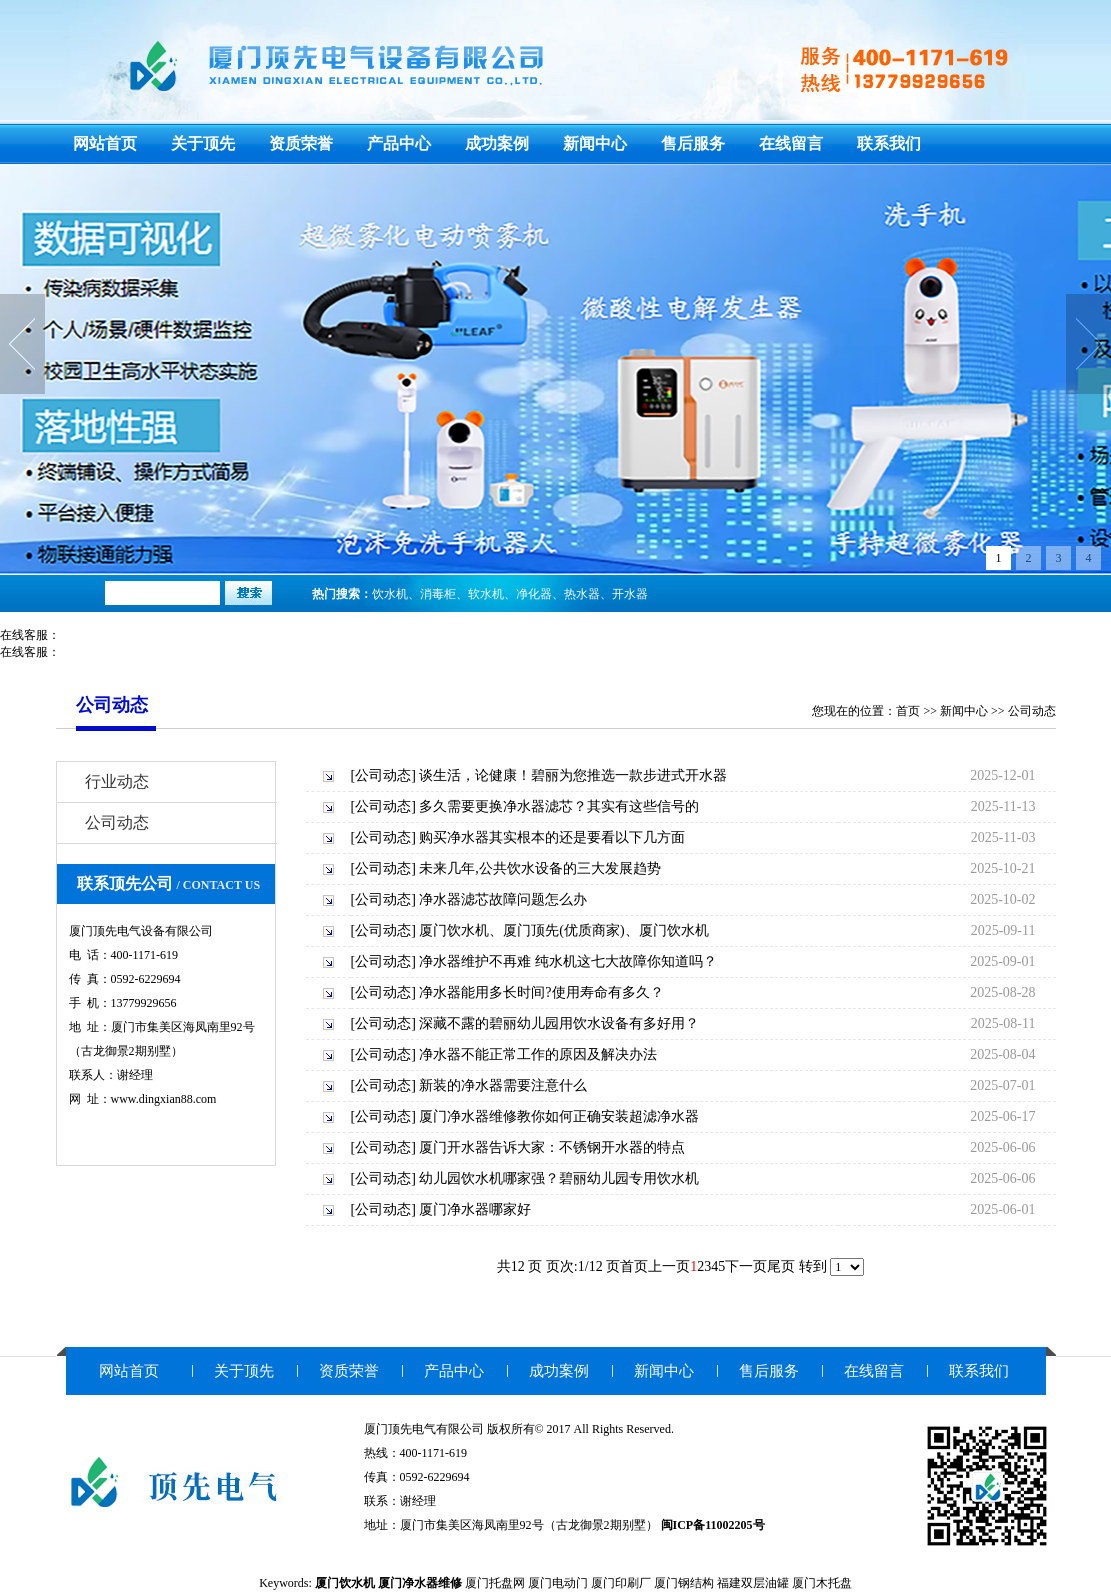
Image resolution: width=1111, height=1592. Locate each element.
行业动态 (117, 781)
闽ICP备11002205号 (713, 1525)
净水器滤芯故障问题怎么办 (503, 899)
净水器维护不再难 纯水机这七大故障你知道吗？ (568, 961)
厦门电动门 (558, 1583)
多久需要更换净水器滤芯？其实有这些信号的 (559, 806)
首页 (908, 711)
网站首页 (105, 143)
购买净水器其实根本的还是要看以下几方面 (552, 837)
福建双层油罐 (753, 1583)
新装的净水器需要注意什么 (503, 1085)
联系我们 (889, 143)
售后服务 (693, 143)
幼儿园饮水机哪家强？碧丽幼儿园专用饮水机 (559, 1178)
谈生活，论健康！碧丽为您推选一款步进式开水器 (573, 775)
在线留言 (791, 143)
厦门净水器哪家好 (475, 1209)
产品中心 (399, 143)
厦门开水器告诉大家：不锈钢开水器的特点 (552, 1147)
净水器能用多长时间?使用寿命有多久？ (541, 992)
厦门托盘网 (495, 1583)
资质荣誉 (301, 143)
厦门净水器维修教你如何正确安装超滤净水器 (559, 1116)
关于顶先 (203, 143)
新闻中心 (595, 143)
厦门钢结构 (684, 1583)
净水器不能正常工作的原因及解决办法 (538, 1054)
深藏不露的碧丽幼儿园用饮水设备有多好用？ (559, 1023)
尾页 (781, 1266)
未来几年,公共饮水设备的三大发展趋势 (540, 868)
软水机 (486, 594)
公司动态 (1032, 711)
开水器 (630, 594)
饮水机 (390, 594)
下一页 (746, 1266)
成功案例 (497, 143)
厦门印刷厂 (621, 1583)
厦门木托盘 (822, 1583)
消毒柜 (438, 594)
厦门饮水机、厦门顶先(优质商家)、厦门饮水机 (563, 930)
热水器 (582, 594)
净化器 (534, 594)
